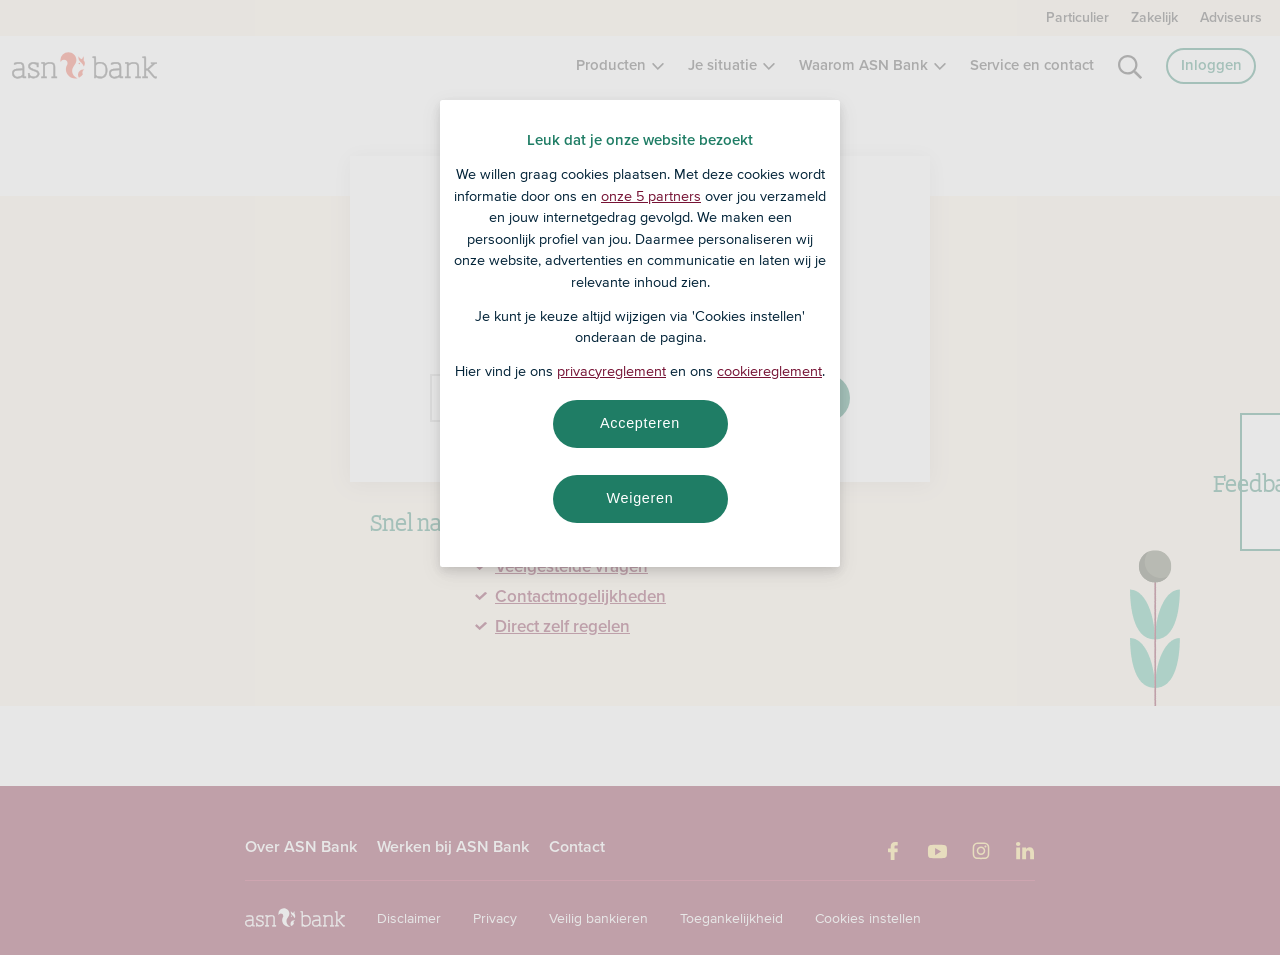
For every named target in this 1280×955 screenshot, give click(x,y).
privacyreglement (611, 371)
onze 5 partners (651, 196)
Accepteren (640, 423)
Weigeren (639, 498)
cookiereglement (769, 371)
